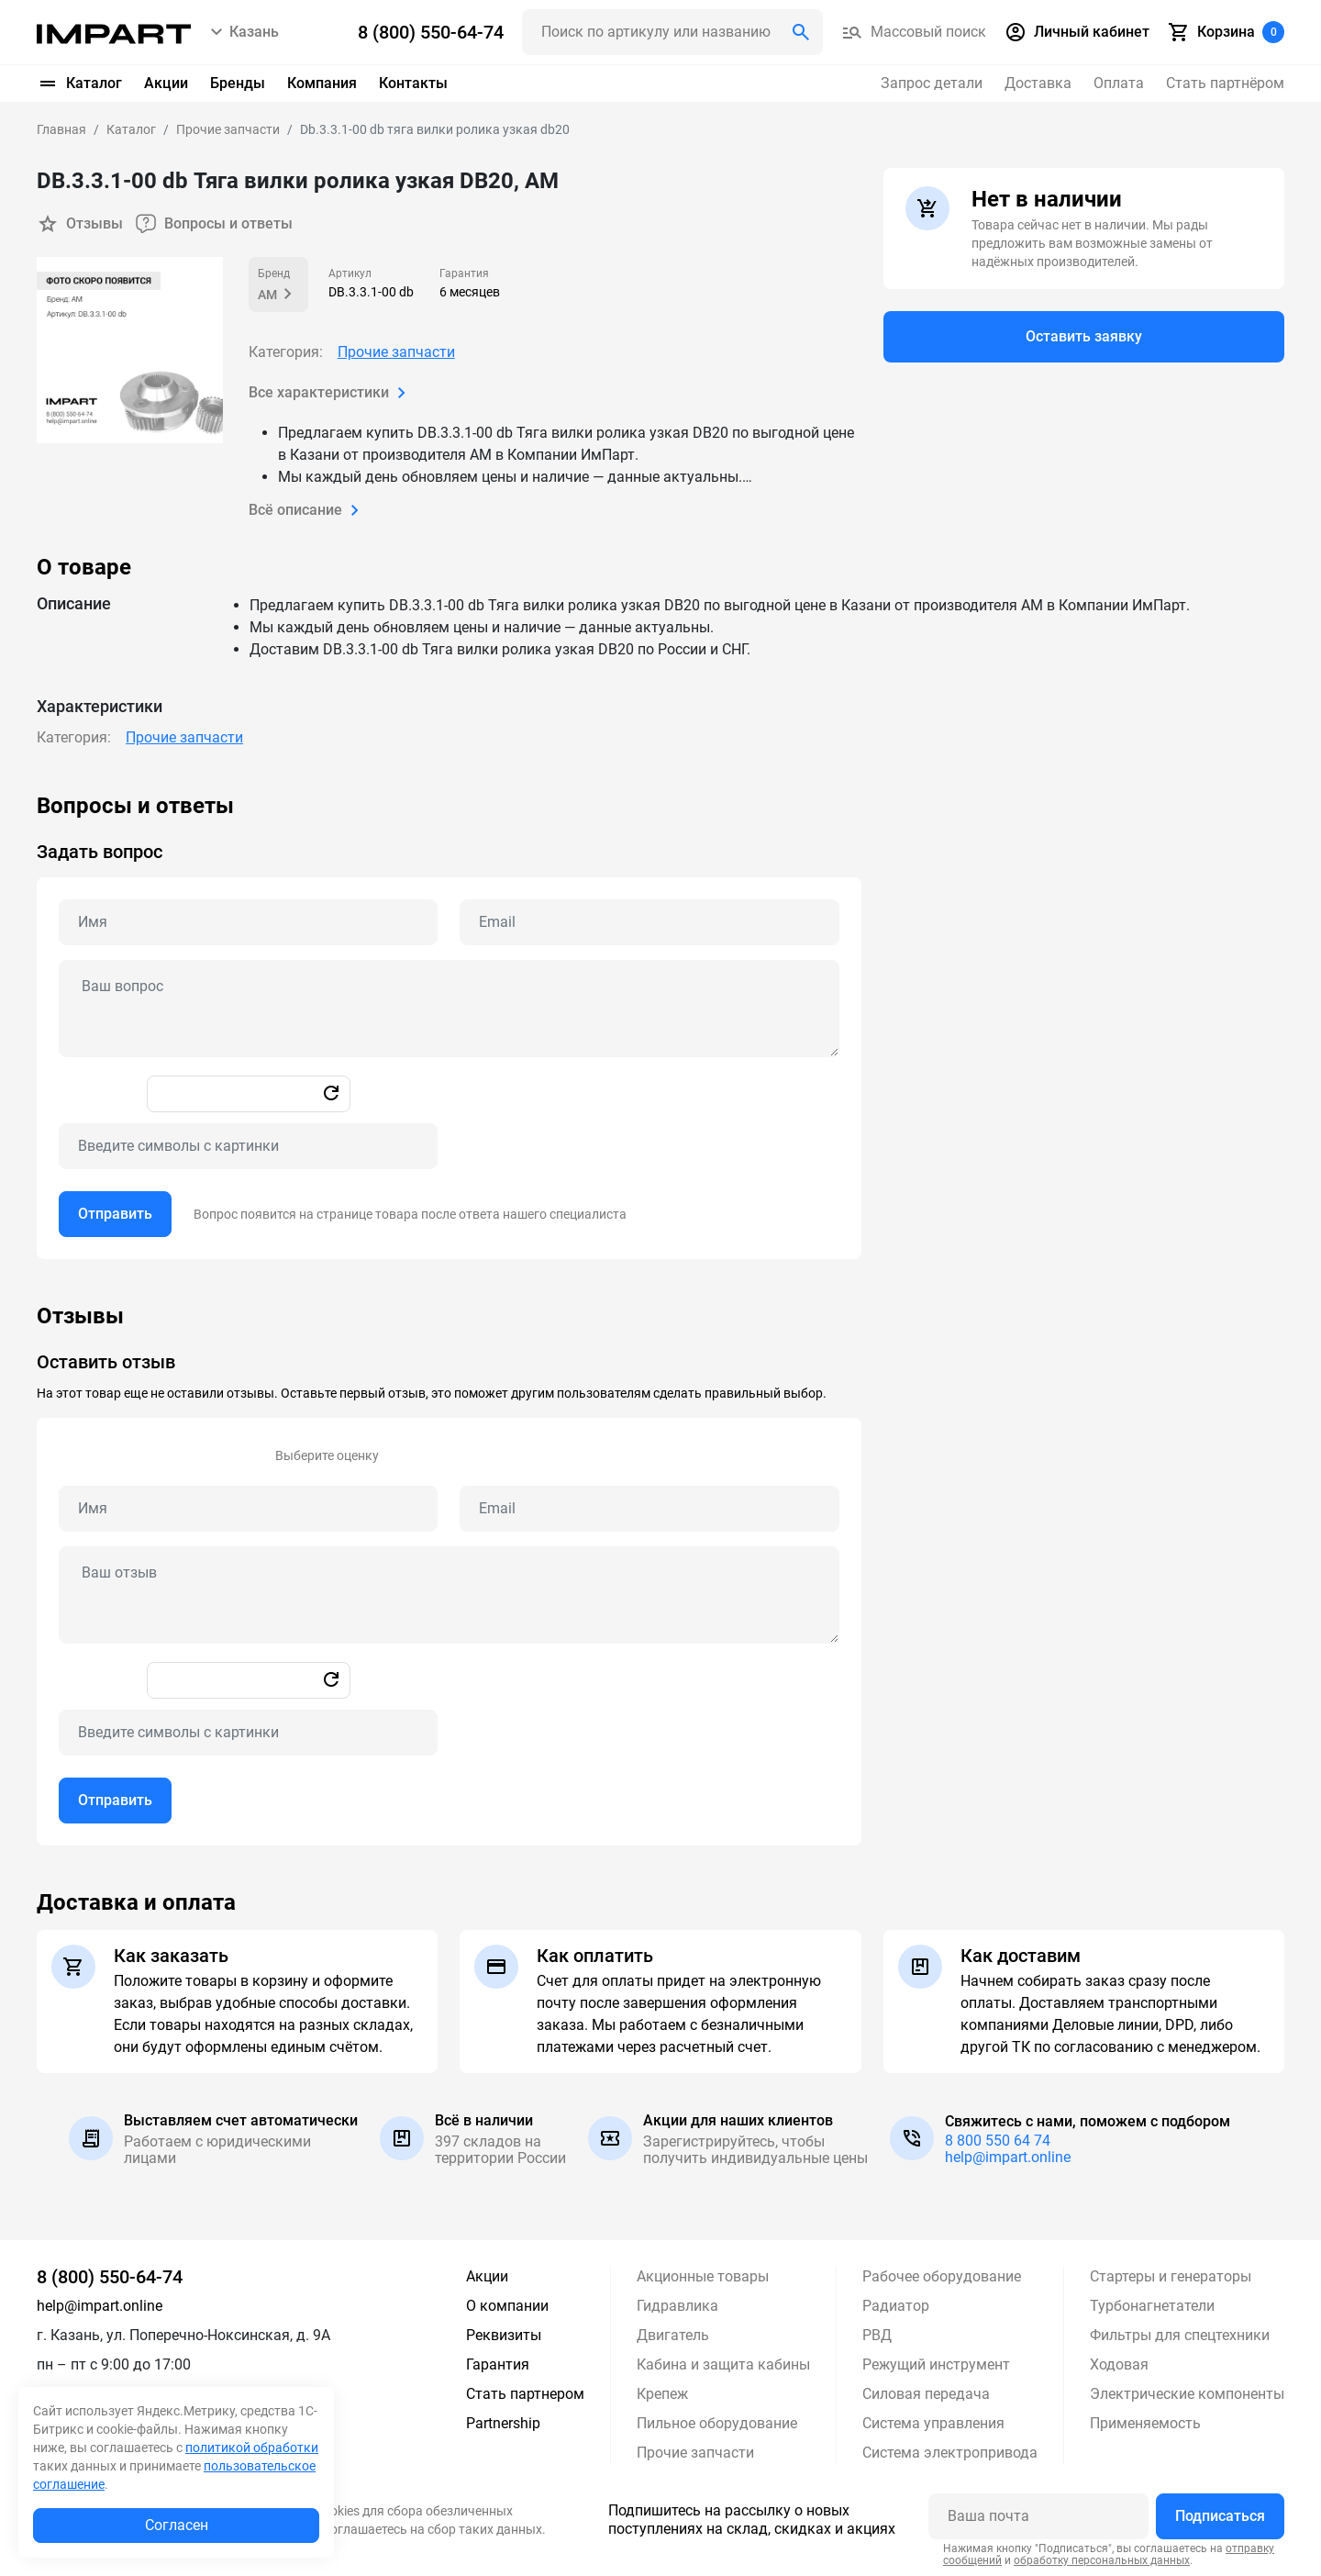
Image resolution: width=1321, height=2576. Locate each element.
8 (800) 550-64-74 (110, 2277)
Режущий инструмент (936, 2364)
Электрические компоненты (1187, 2394)
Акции (166, 83)
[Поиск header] (672, 32)
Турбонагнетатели (1152, 2305)
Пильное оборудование (717, 2423)
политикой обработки (251, 2447)
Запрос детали (931, 83)
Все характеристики (331, 393)
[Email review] (649, 1509)
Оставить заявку (1084, 336)
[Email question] (649, 922)
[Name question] (248, 922)
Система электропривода (950, 2452)
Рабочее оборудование (941, 2276)
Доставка (1038, 83)
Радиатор (895, 2305)
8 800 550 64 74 (997, 2140)
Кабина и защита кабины (723, 2364)
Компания (322, 83)
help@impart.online (1008, 2157)
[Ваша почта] (1038, 2516)
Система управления (933, 2423)
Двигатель (673, 2335)
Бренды (237, 83)
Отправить (115, 1213)
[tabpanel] (660, 1026)
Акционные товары (703, 2276)
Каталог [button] (79, 83)
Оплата (1118, 83)
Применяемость (1145, 2423)
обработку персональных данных (1102, 2560)
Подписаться (1220, 2516)
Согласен (176, 2525)
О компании (507, 2305)
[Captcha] (248, 1146)
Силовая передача (926, 2394)
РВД (877, 2335)
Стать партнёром (1225, 83)
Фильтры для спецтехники (1180, 2335)
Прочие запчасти (396, 352)
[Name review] (248, 1509)
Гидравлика (677, 2305)
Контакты (413, 83)
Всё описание (307, 510)
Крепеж (662, 2394)
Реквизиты (503, 2335)
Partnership (503, 2423)
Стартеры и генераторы (1170, 2276)
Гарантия (497, 2364)
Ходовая (1119, 2364)
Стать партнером (525, 2394)
